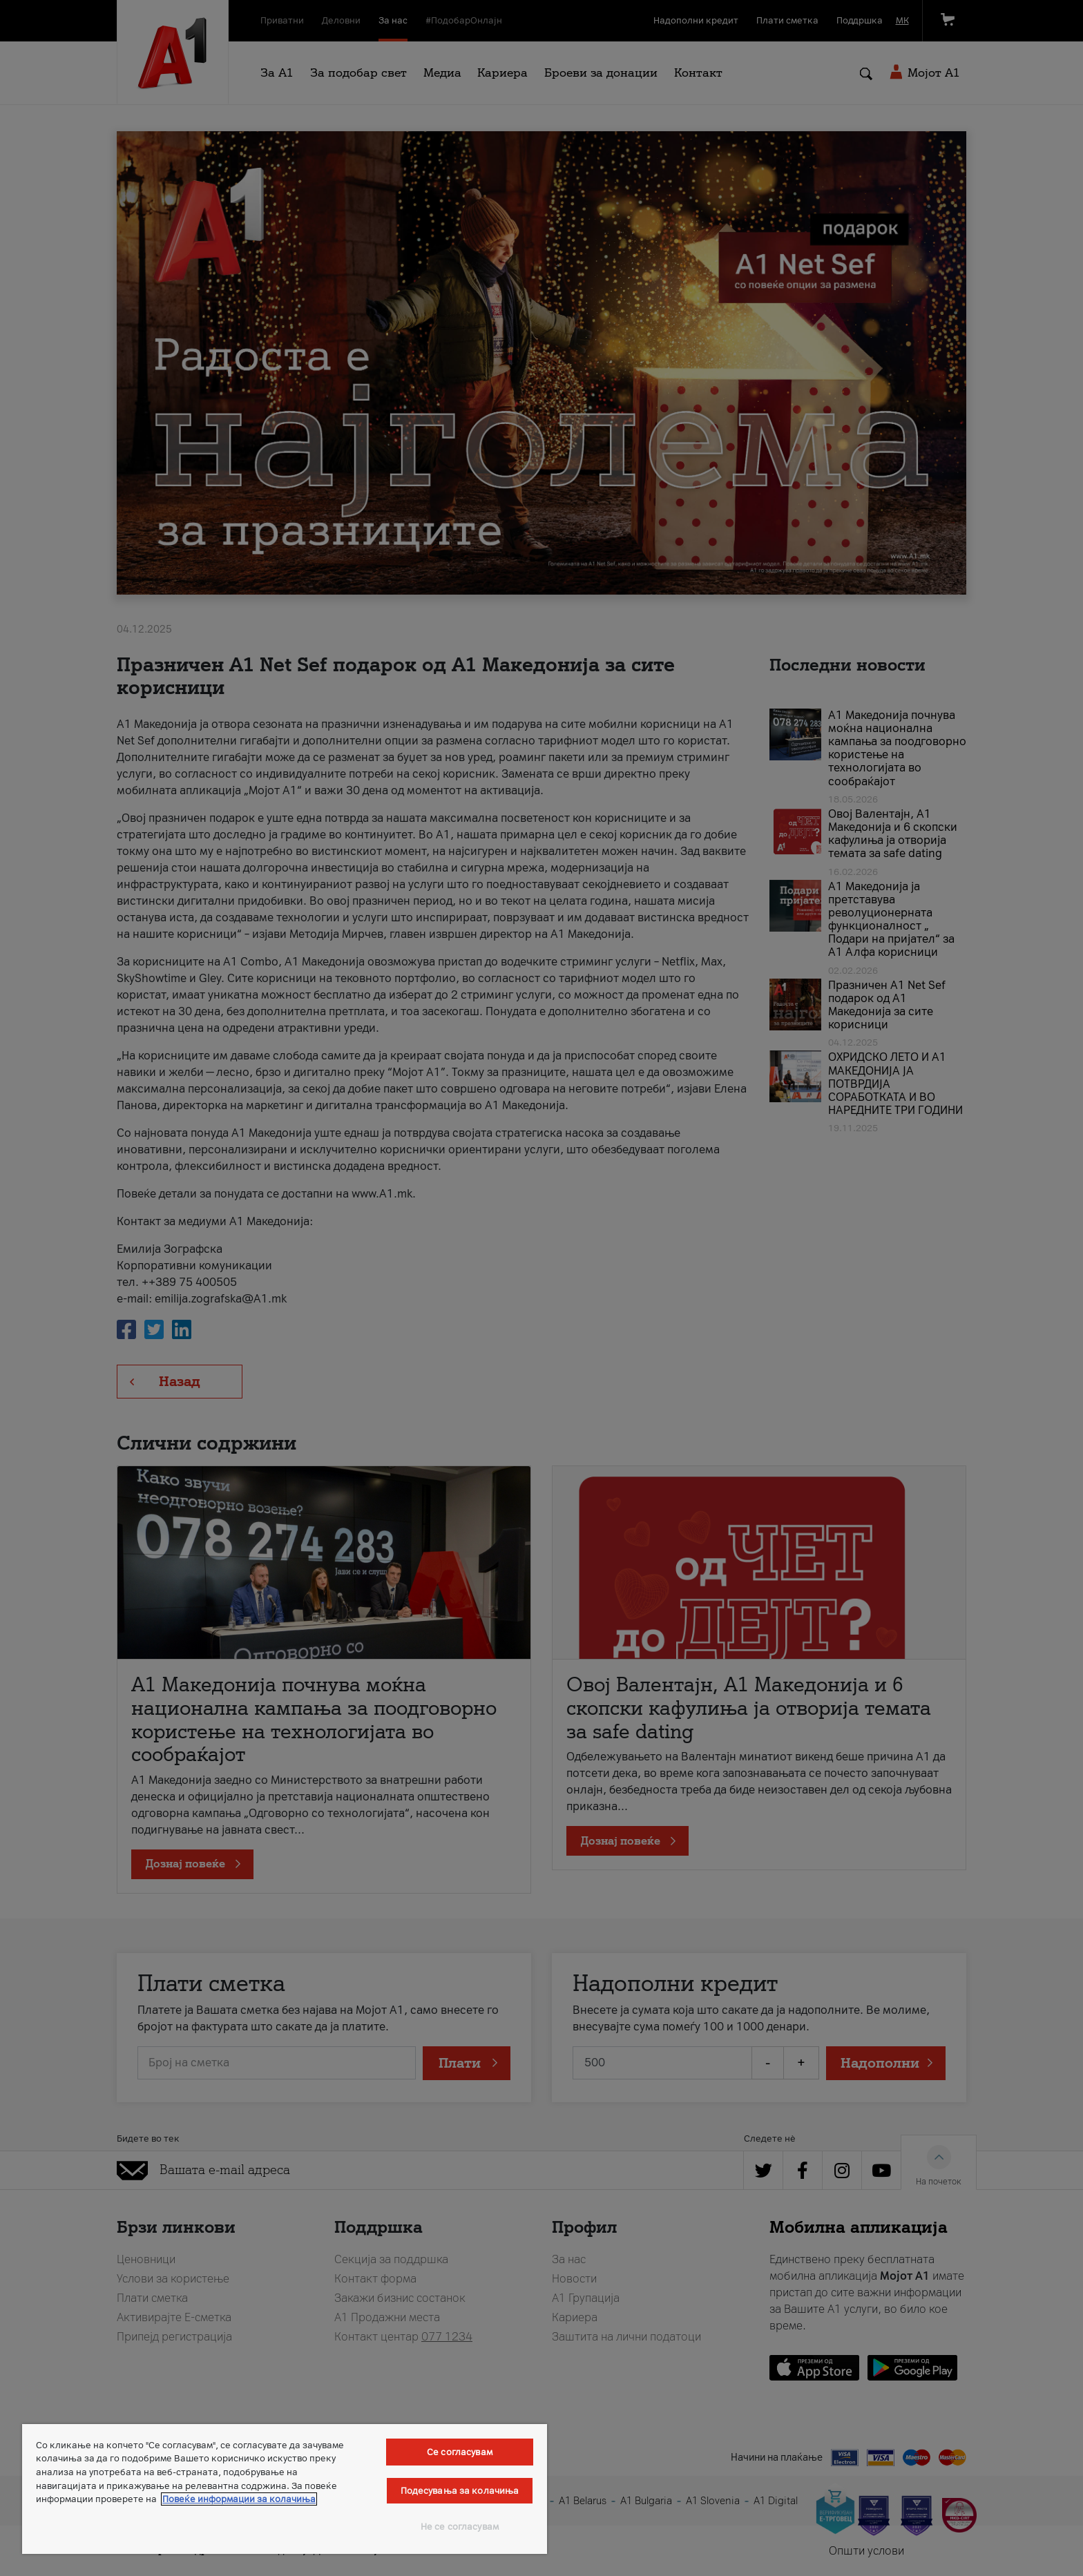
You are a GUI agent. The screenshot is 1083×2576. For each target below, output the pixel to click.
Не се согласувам (460, 2526)
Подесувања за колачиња (460, 2491)
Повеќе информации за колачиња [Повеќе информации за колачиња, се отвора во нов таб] (239, 2499)
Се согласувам (459, 2452)
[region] (284, 2489)
